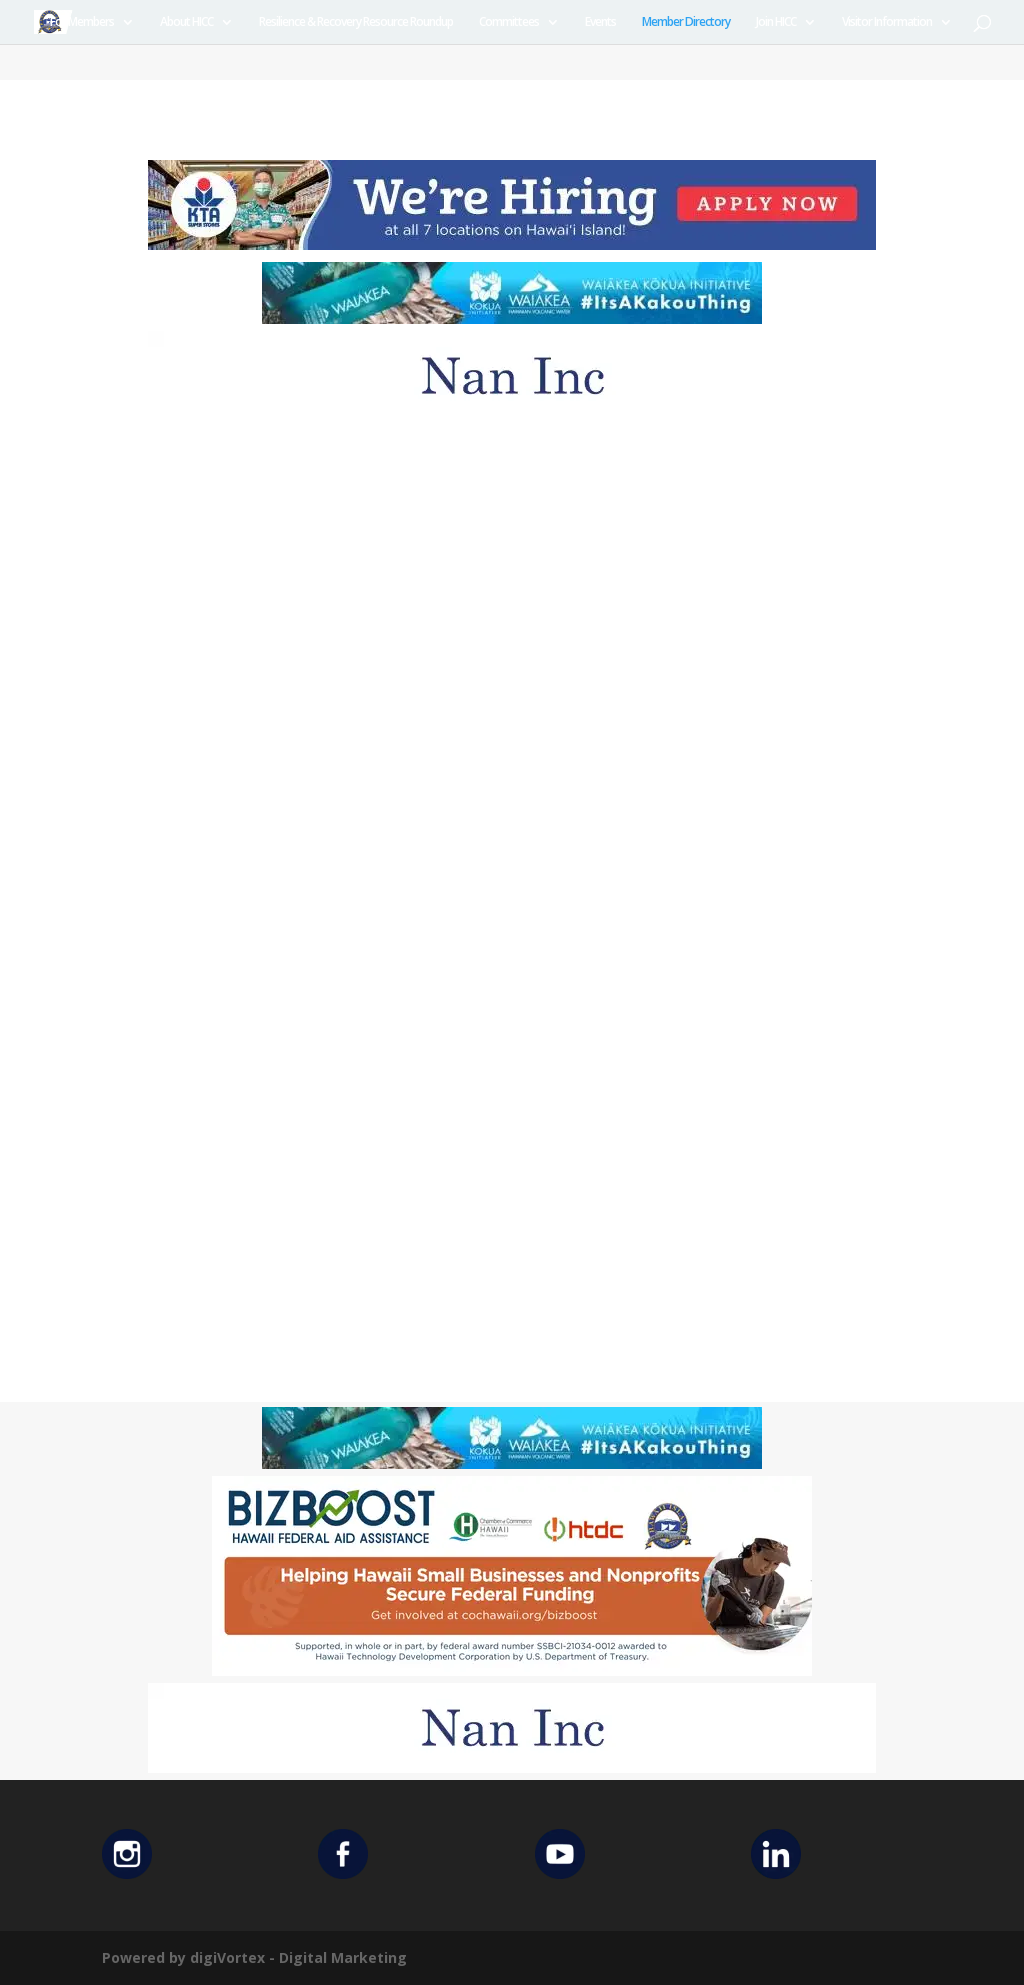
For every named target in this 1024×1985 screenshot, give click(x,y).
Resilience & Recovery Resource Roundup (356, 22)
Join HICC (776, 22)
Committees (509, 22)
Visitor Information (887, 22)
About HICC (186, 22)
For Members (82, 22)
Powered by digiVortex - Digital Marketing (254, 1957)
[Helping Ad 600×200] (512, 1670)
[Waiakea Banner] (512, 318)
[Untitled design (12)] (512, 415)
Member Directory (686, 22)
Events (600, 22)
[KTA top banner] (512, 244)
